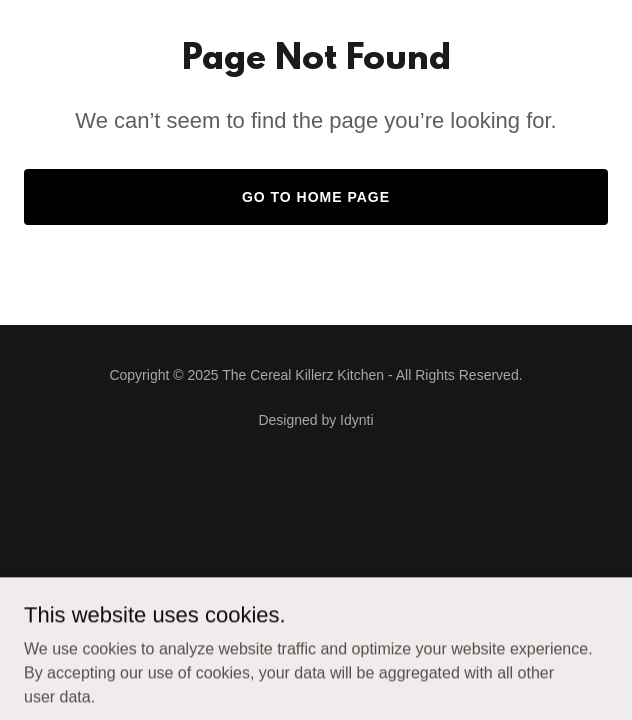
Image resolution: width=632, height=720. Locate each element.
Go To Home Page (316, 197)
